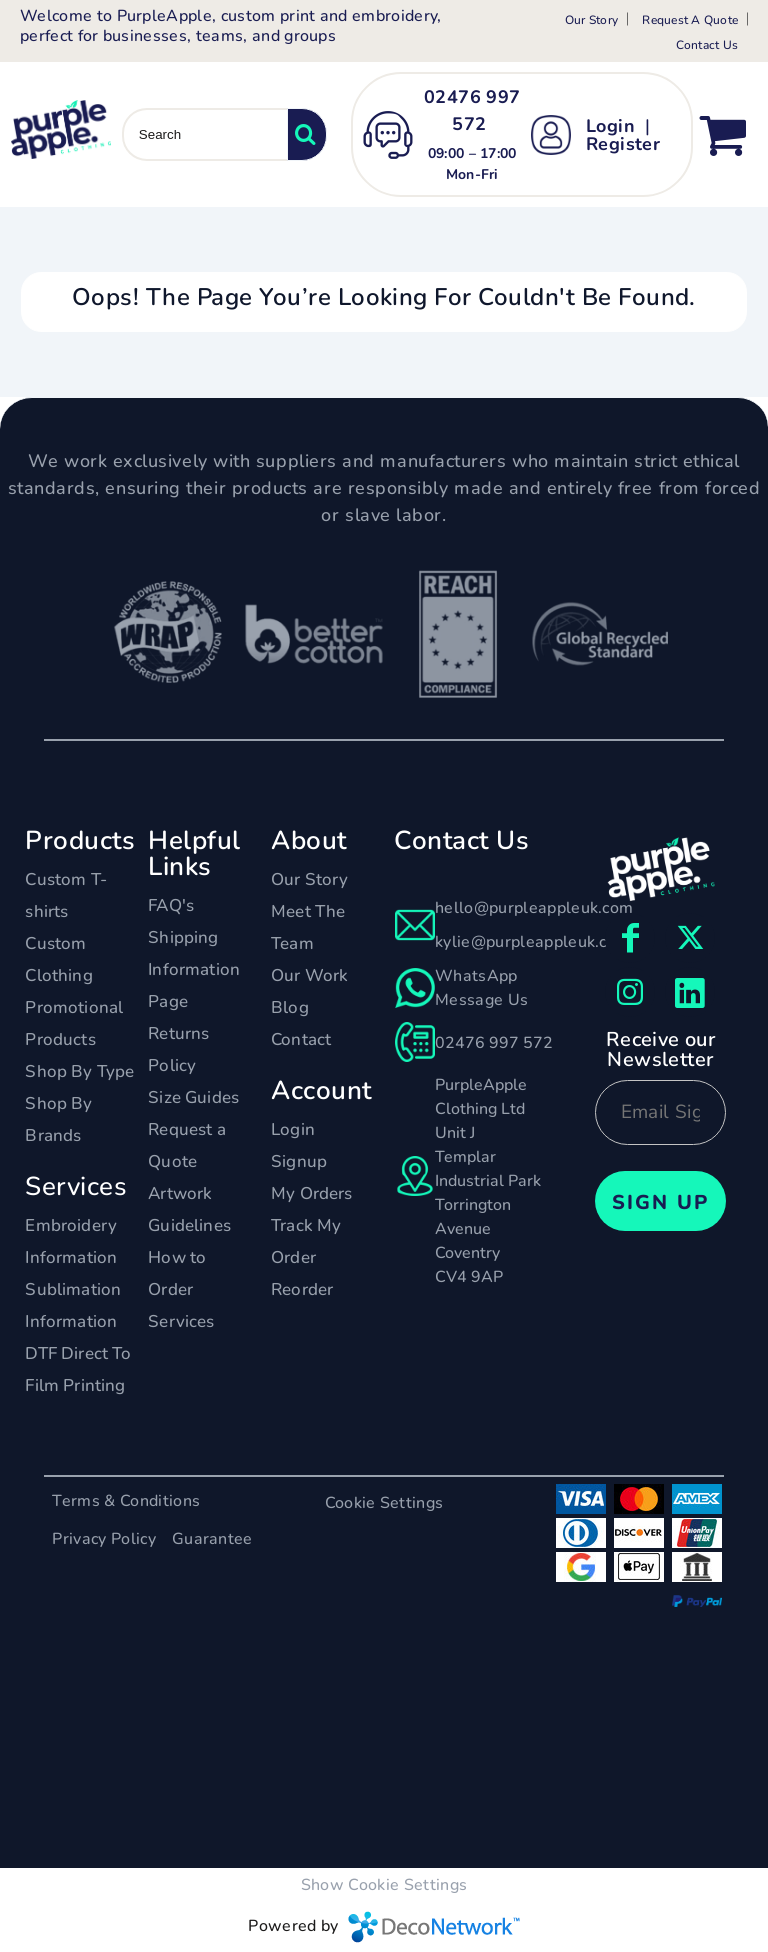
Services (181, 1321)
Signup (299, 1161)
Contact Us (707, 45)
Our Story (591, 20)
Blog (290, 1007)
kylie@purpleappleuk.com (532, 942)
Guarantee (212, 1539)
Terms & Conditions (126, 1501)
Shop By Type (79, 1071)
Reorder (302, 1289)
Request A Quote (690, 20)
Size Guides (193, 1097)
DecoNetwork (434, 1927)
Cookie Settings (384, 1503)
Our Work (309, 975)
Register (623, 144)
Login (610, 126)
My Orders (312, 1193)
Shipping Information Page (194, 969)
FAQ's (171, 905)
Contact (301, 1039)
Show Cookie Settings (384, 1885)
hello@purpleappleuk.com (534, 908)
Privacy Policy (103, 1539)
